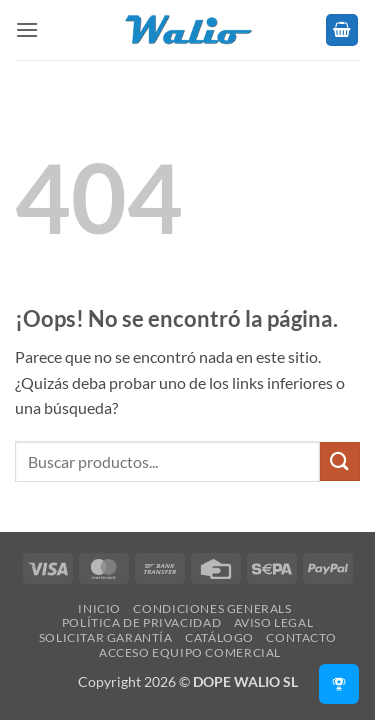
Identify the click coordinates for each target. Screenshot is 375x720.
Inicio (99, 608)
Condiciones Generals (212, 608)
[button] (27, 29)
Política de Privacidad (141, 622)
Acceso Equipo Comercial (190, 652)
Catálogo (219, 637)
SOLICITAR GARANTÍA (106, 637)
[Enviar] (340, 461)
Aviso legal (274, 622)
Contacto (301, 637)
